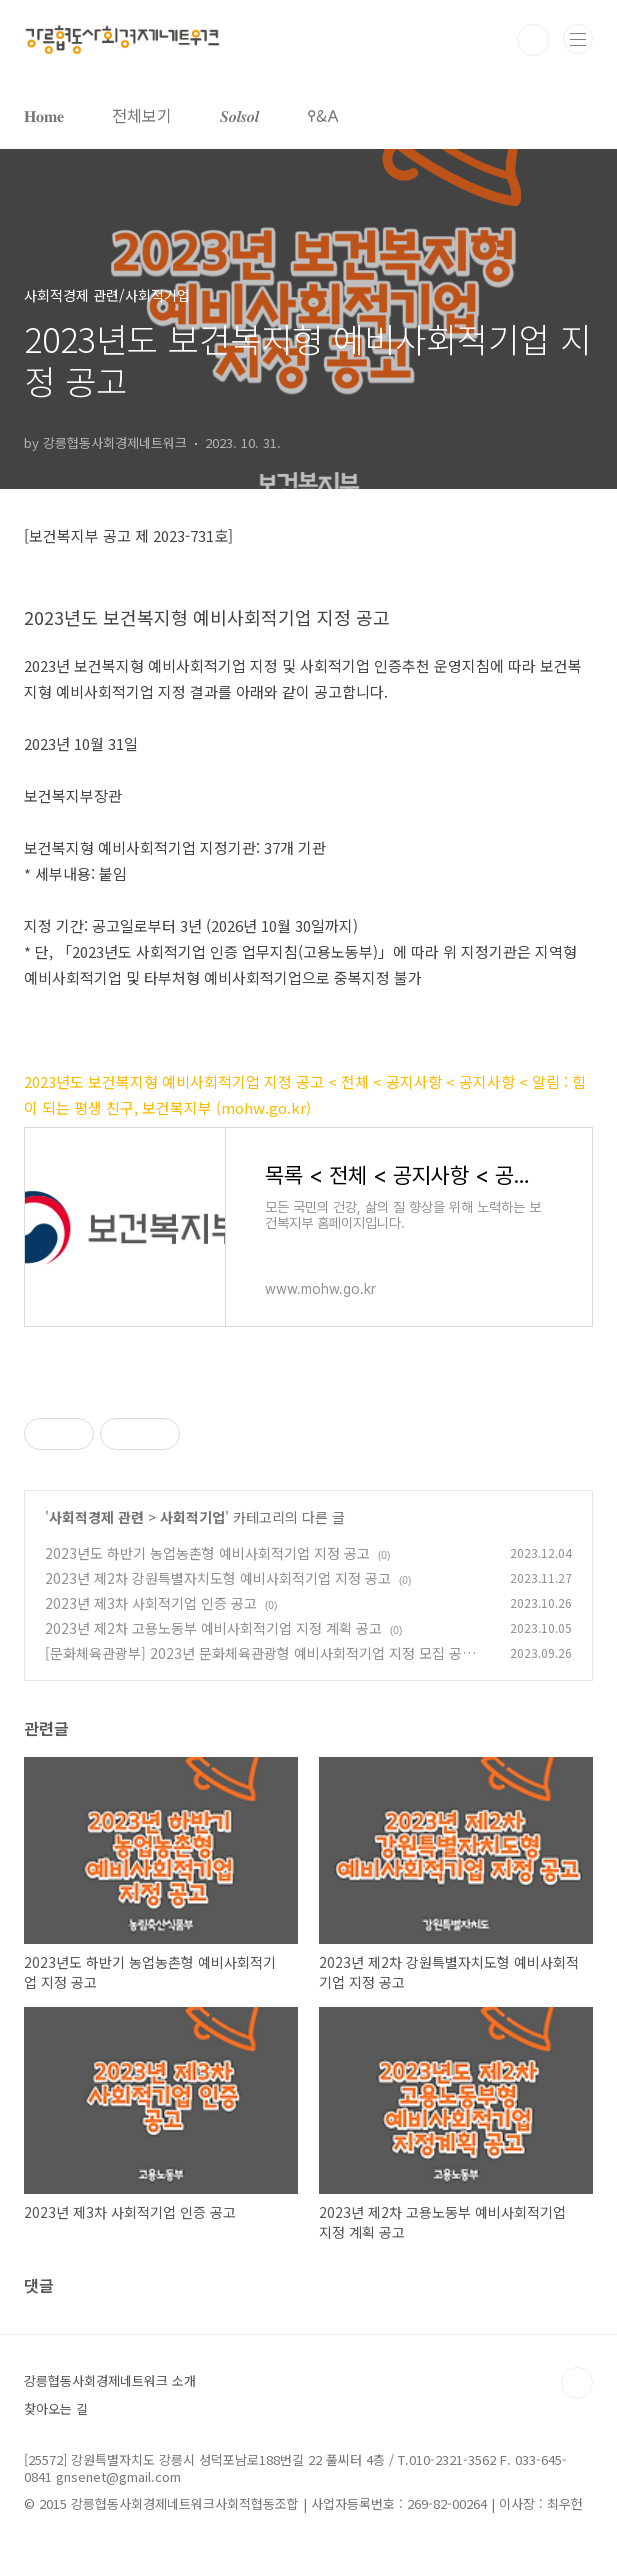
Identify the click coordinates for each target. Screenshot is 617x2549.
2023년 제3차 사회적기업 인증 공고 (151, 1603)
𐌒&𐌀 (323, 115)
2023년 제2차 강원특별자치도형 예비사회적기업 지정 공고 (218, 1578)
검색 (533, 40)
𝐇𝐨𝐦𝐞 (44, 115)
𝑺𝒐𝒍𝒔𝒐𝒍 (239, 115)
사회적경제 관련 (96, 1517)
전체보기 (142, 115)
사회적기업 (192, 1517)
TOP (577, 2383)
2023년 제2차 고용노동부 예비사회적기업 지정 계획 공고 (213, 1628)
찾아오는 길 (56, 2408)
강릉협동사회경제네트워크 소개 (110, 2380)
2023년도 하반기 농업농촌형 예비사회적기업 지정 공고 (207, 1553)
